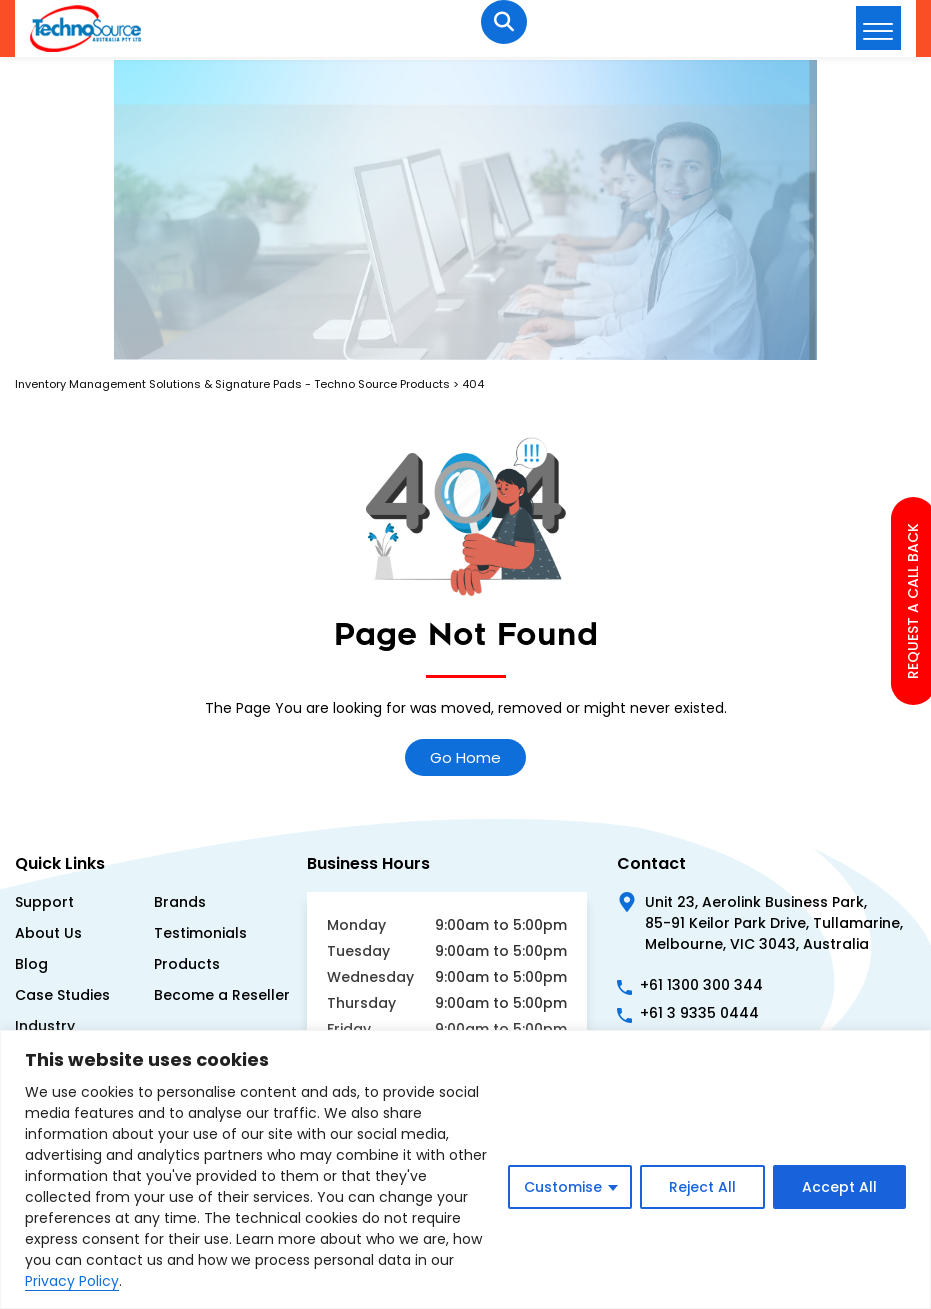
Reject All (702, 1187)
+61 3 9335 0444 (699, 1013)
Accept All (839, 1187)
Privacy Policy (72, 1281)
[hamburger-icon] (878, 28)
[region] (465, 1169)
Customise (563, 1187)
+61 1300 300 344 (701, 985)
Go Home (465, 757)
